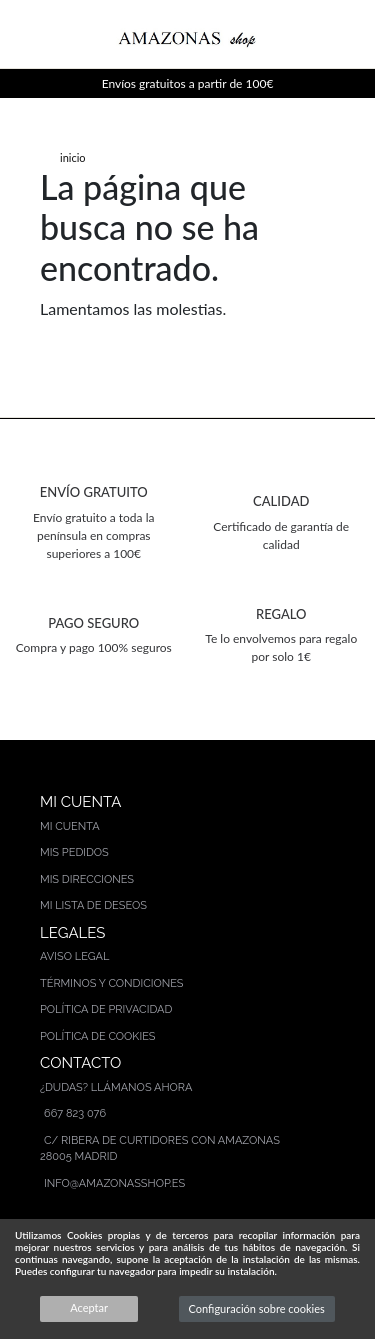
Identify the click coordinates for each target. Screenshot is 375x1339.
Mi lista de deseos (93, 905)
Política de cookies (98, 1036)
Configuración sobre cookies (257, 1308)
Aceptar (89, 1307)
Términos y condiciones (112, 983)
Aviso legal (74, 956)
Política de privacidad (106, 1009)
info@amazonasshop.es (114, 1183)
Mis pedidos (74, 852)
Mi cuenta (70, 826)
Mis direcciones (87, 879)
